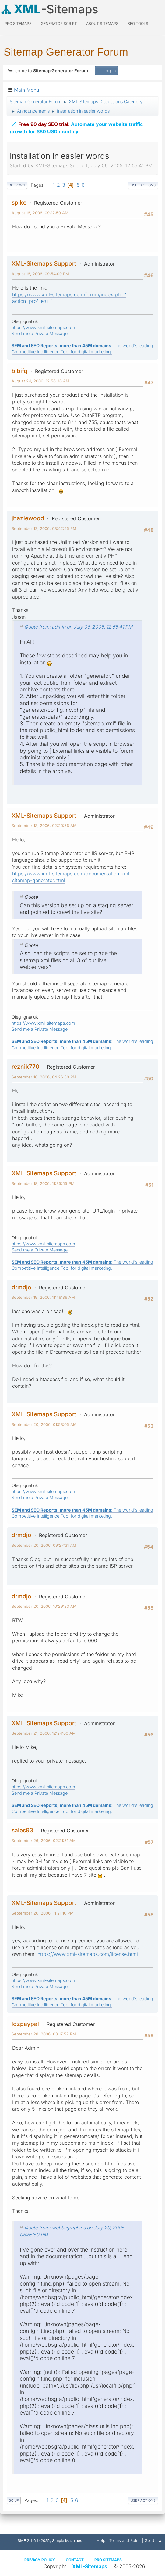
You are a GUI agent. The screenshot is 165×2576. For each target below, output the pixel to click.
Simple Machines (67, 2540)
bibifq (19, 371)
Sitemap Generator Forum (66, 52)
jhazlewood (28, 518)
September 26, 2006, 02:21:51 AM (44, 1840)
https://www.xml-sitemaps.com (43, 327)
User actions (143, 185)
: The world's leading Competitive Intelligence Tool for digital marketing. (82, 348)
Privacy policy (39, 2559)
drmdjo (21, 1287)
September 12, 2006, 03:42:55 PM (44, 528)
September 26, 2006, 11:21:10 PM (43, 1913)
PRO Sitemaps (18, 23)
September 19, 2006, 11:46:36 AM (43, 1297)
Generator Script (59, 23)
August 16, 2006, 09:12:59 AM (40, 212)
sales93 (22, 1830)
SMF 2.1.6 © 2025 (34, 2540)
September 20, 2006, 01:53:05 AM (44, 1424)
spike (19, 202)
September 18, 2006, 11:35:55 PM (43, 1183)
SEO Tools (138, 23)
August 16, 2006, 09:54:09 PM (40, 273)
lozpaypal (25, 2024)
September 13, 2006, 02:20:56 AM (44, 825)
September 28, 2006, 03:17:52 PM (44, 2033)
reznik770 (25, 1066)
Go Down (17, 185)
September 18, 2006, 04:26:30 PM (44, 1076)
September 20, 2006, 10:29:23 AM (44, 1606)
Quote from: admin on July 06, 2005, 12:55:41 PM (78, 627)
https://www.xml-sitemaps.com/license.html (87, 1954)
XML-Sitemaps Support (44, 263)
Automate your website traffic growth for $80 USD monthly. (76, 127)
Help (101, 2540)
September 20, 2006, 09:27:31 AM (44, 1545)
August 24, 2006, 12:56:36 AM (40, 380)
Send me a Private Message (40, 333)
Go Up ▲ (153, 2540)
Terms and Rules (125, 2540)
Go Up (14, 2500)
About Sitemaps (102, 23)
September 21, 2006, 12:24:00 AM (44, 1733)
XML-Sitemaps (89, 2566)
